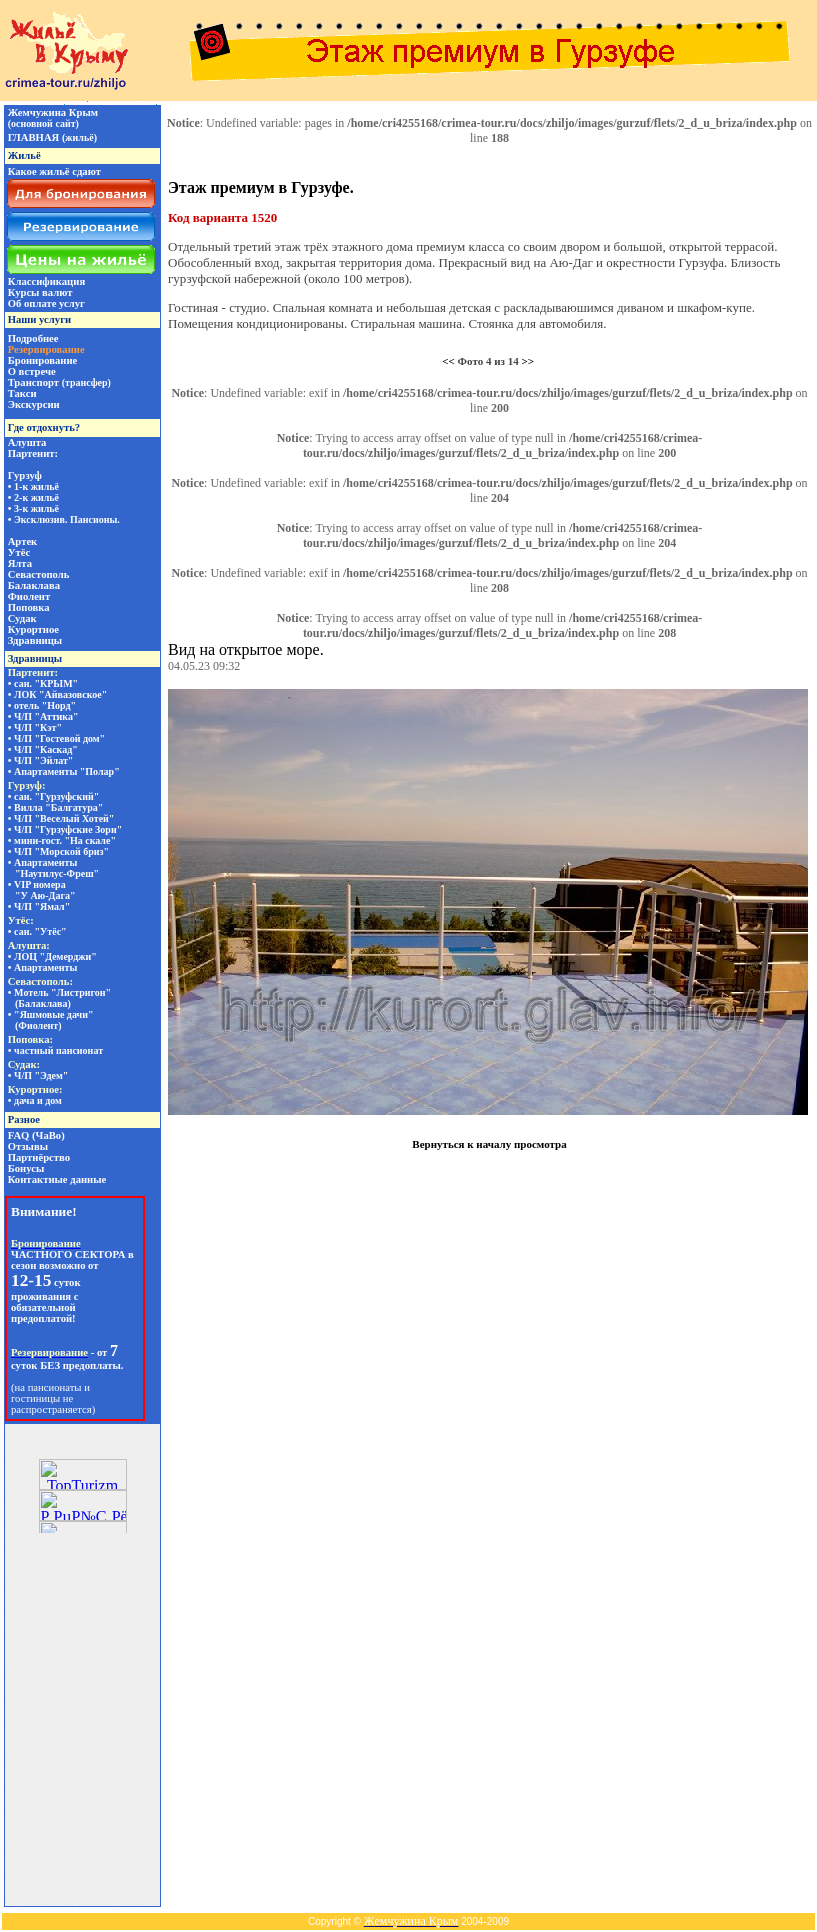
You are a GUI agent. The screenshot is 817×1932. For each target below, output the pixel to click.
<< (448, 361)
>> (527, 361)
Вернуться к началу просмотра (489, 1144)
